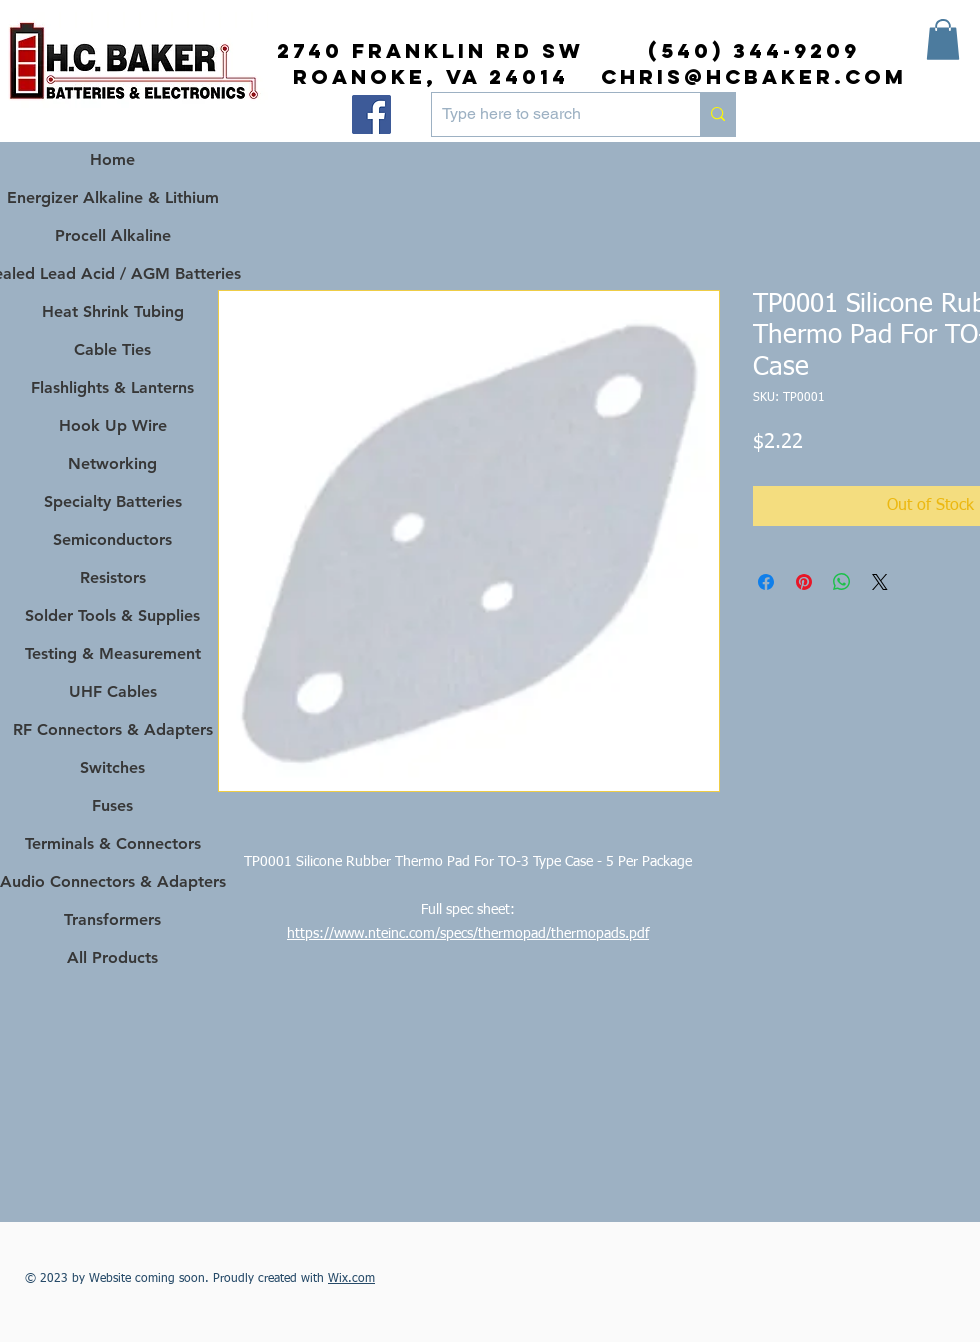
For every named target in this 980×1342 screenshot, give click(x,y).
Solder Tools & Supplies (112, 615)
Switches (112, 767)
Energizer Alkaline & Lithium (113, 197)
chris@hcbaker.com (754, 76)
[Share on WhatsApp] (842, 582)
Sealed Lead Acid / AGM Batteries (112, 273)
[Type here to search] (550, 114)
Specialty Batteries (113, 501)
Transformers (112, 919)
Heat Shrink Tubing (113, 311)
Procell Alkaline (113, 235)
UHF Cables (113, 691)
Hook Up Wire (113, 425)
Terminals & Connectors (113, 843)
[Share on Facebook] (766, 582)
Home (112, 159)
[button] (943, 39)
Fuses (112, 805)
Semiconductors (112, 539)
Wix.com (351, 1279)
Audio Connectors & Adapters (112, 881)
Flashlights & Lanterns (112, 387)
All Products (112, 957)
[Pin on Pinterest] (804, 582)
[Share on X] (880, 582)
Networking (112, 463)
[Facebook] (371, 114)
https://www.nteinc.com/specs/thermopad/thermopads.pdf (468, 934)
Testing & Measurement (113, 653)
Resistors (113, 577)
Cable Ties (112, 349)
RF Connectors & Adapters (113, 729)
